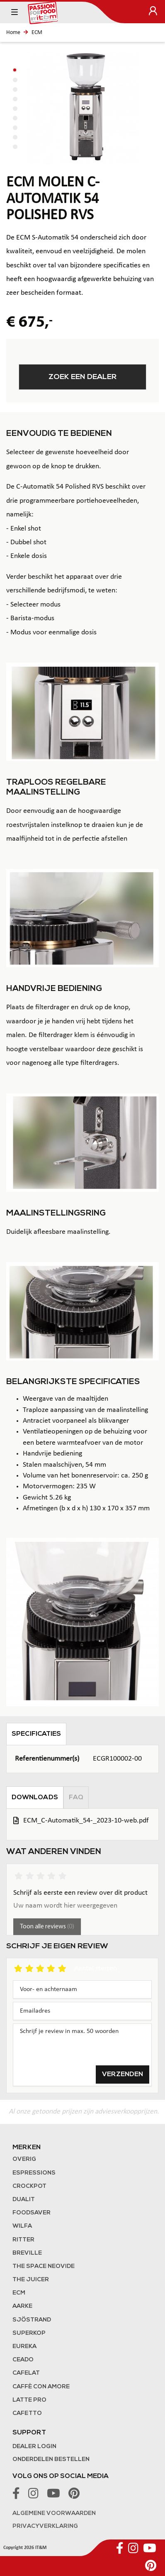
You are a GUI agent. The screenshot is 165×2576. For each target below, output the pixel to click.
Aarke (22, 2306)
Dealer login (34, 2447)
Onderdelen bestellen (51, 2459)
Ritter (23, 2240)
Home (13, 32)
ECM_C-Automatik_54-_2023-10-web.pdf (86, 1820)
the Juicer (30, 2280)
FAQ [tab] (76, 1797)
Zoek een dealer (83, 377)
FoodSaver (31, 2213)
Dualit (23, 2200)
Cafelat (26, 2373)
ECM (37, 32)
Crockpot (29, 2186)
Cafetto (27, 2413)
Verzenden (122, 2074)
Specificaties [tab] (36, 1734)
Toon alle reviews (47, 1926)
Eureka (24, 2347)
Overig (24, 2159)
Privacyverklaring (45, 2526)
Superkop (29, 2333)
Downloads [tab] (35, 1797)
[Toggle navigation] (14, 12)
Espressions (34, 2173)
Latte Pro (29, 2400)
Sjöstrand (31, 2320)
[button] (14, 70)
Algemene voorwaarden (54, 2513)
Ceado (23, 2360)
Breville (27, 2253)
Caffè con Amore (41, 2387)
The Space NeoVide (43, 2266)
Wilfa (22, 2226)
